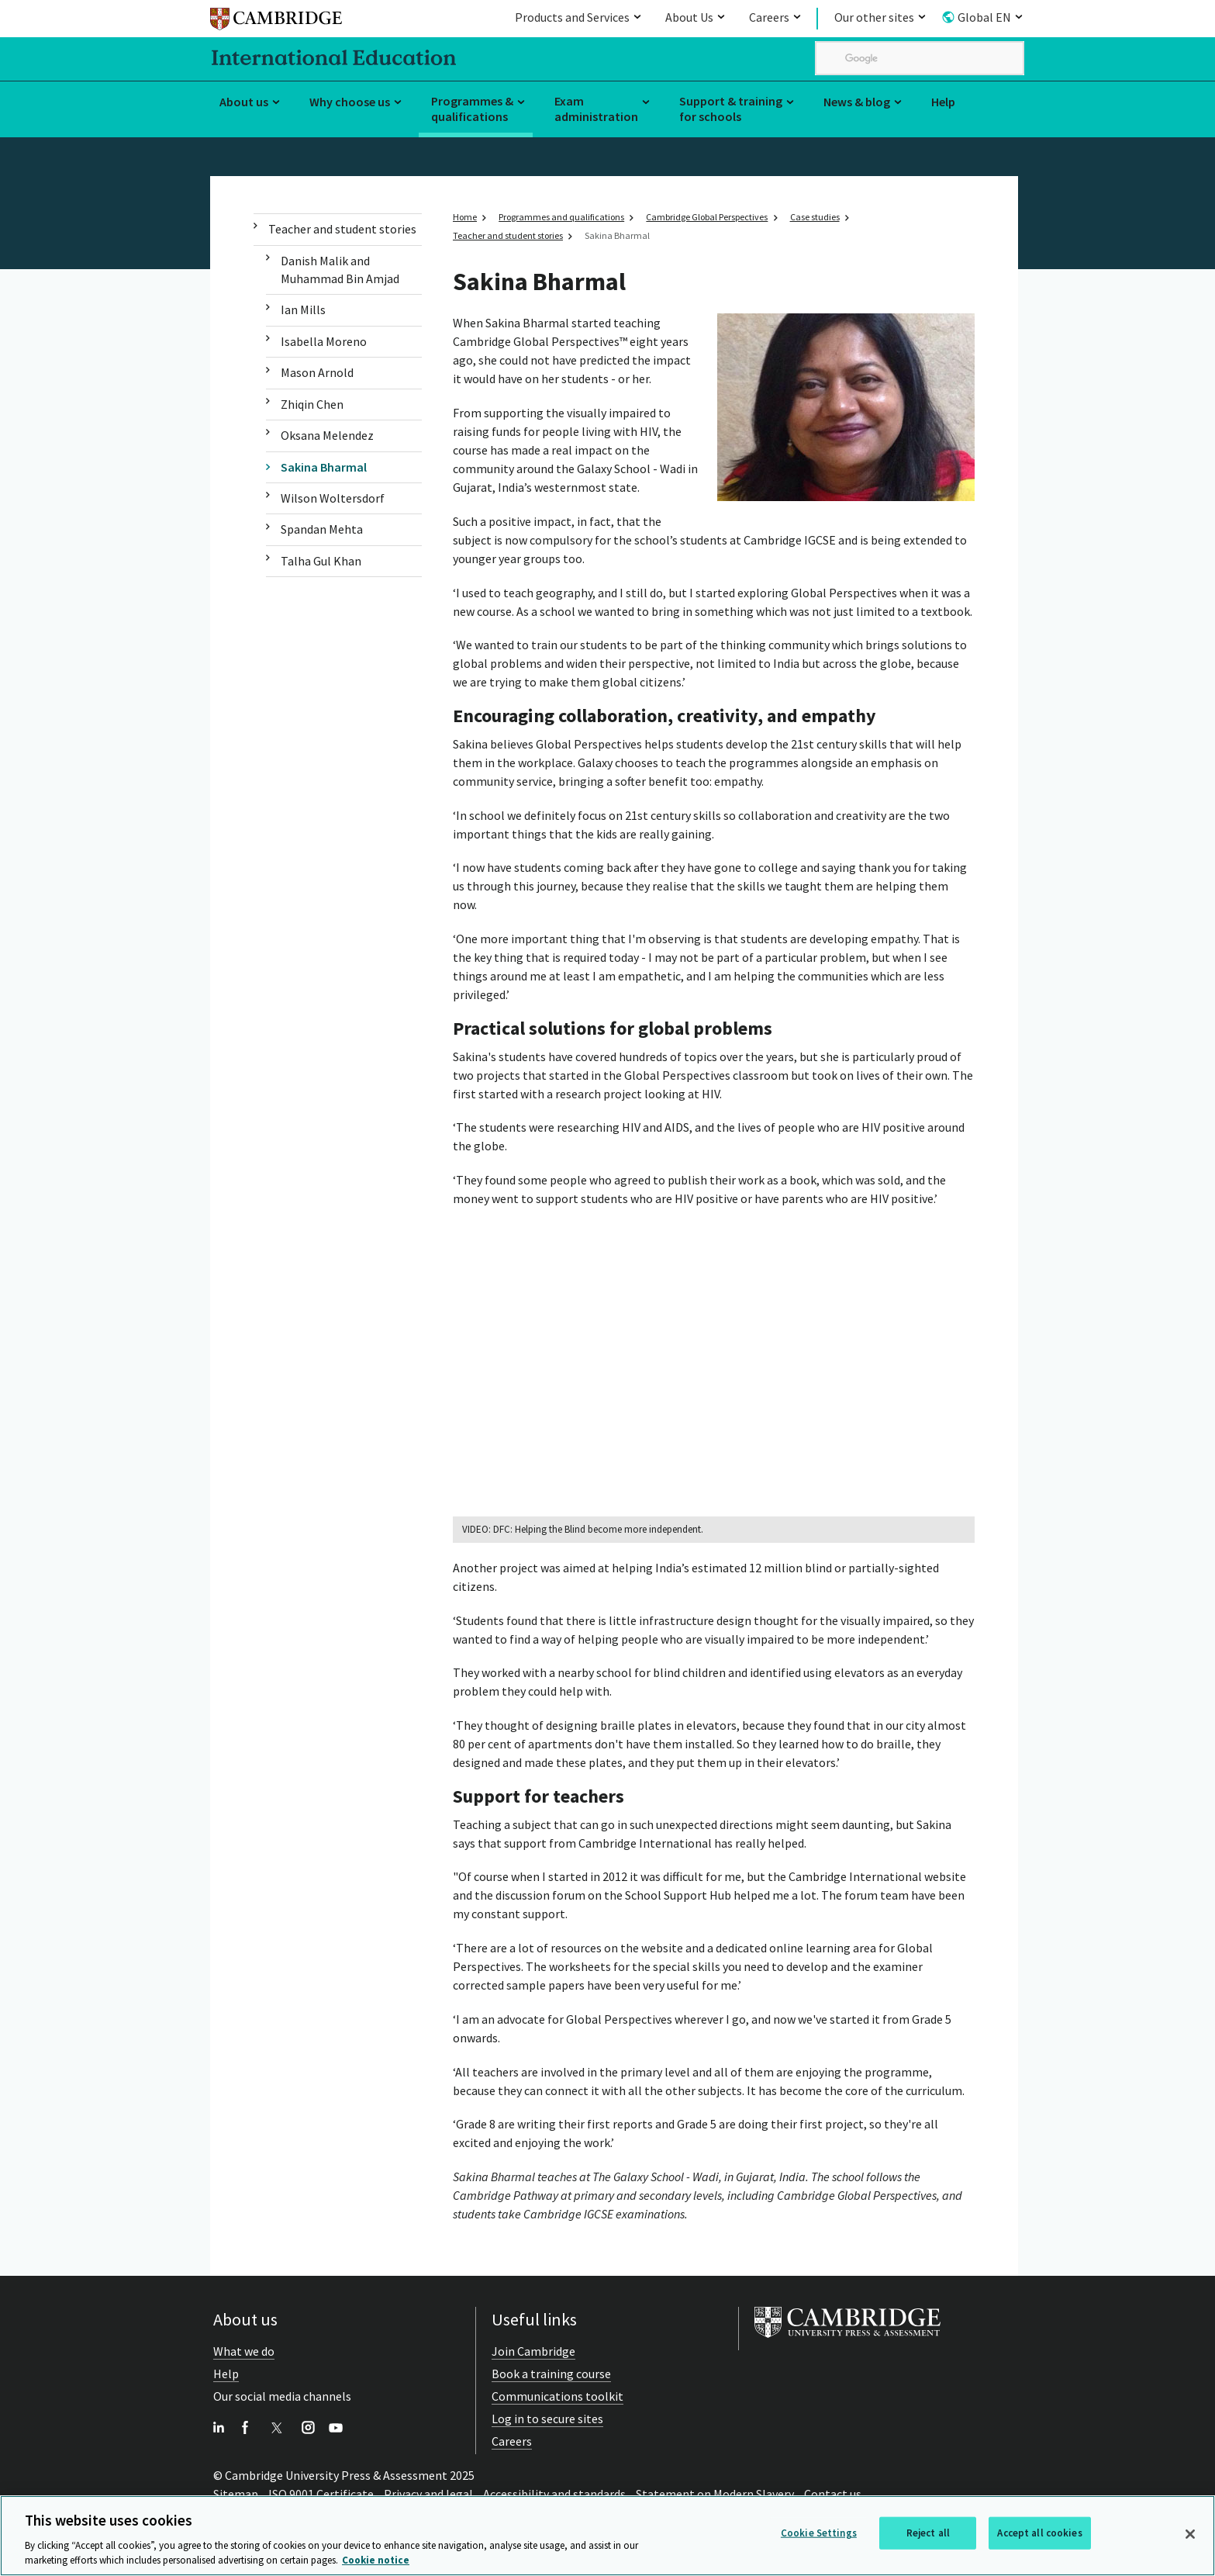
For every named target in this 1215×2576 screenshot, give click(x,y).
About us (243, 101)
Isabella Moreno (324, 341)
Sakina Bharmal (324, 467)
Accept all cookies (1039, 2533)
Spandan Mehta (322, 529)
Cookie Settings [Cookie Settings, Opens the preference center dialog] (819, 2533)
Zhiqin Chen (312, 404)
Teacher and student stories (342, 229)
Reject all (928, 2533)
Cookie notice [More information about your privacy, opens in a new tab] (375, 2560)
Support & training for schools (730, 109)
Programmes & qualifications (472, 109)
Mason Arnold (317, 372)
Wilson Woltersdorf (333, 498)
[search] (919, 58)
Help (943, 101)
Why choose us (349, 101)
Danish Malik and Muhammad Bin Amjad (340, 269)
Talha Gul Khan (321, 561)
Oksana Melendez (327, 435)
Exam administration (596, 109)
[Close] (1190, 2534)
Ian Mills (303, 309)
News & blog (856, 101)
